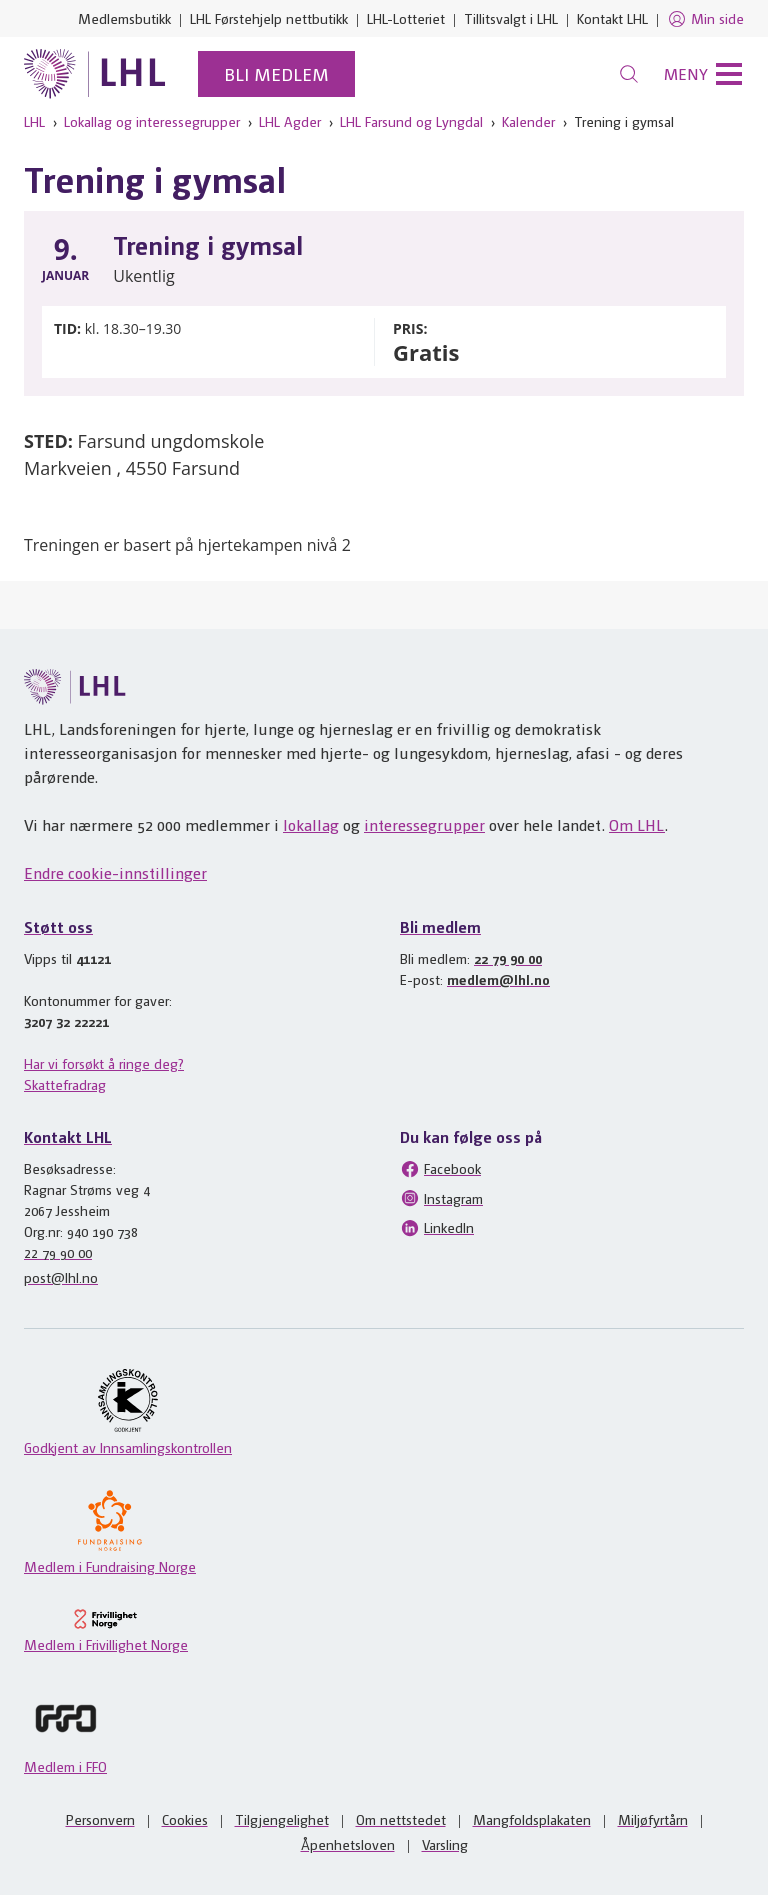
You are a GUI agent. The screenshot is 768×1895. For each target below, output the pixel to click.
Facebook (440, 1169)
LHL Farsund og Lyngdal (411, 121)
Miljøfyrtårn (653, 1819)
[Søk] (629, 74)
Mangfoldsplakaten (532, 1819)
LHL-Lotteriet (406, 18)
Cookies (185, 1819)
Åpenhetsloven (348, 1844)
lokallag (311, 824)
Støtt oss (58, 926)
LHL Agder (290, 121)
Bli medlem (276, 73)
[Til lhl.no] (95, 74)
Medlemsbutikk (124, 18)
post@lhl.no (61, 1277)
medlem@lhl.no (498, 979)
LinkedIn (437, 1228)
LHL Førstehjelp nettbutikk (269, 18)
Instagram (441, 1198)
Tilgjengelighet (282, 1819)
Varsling (445, 1844)
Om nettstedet (401, 1819)
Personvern (100, 1819)
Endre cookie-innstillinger (115, 872)
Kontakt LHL (612, 18)
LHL (34, 121)
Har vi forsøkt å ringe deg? (104, 1063)
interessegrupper (424, 824)
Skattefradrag (65, 1084)
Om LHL (637, 824)
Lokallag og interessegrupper (152, 121)
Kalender (528, 121)
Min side (705, 19)
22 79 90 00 (508, 958)
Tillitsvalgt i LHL (511, 18)
